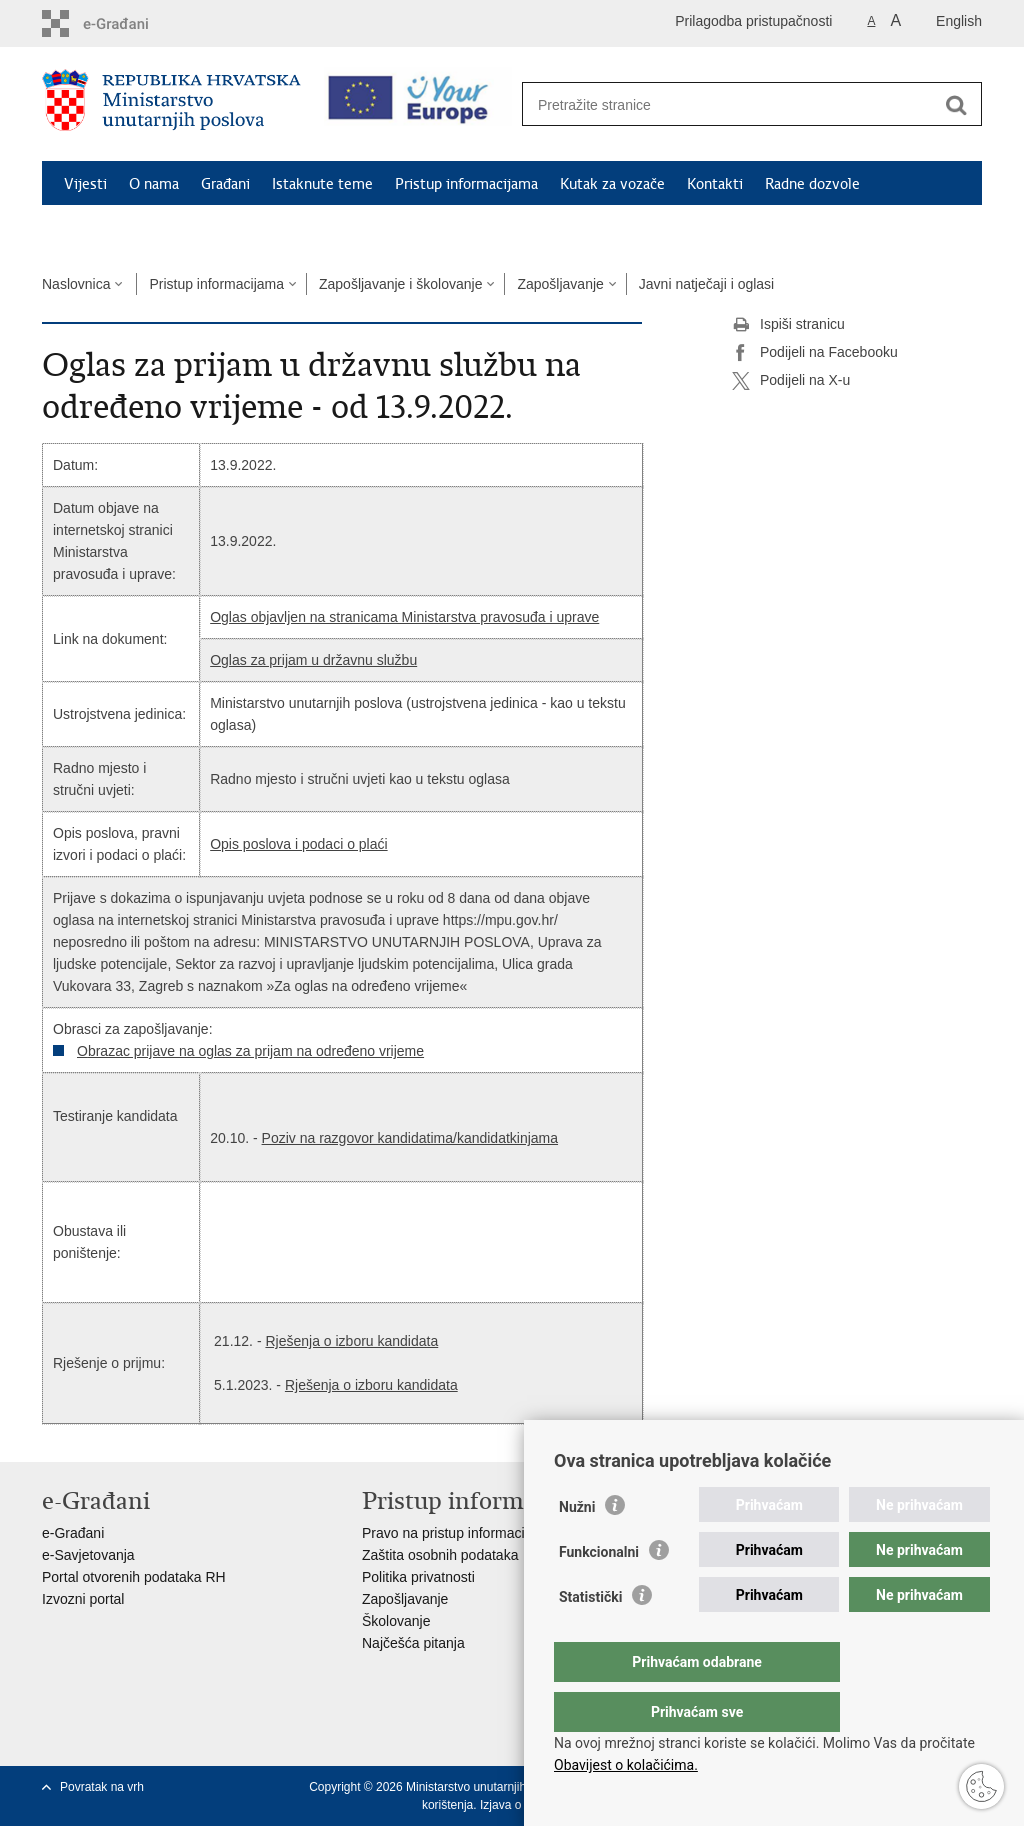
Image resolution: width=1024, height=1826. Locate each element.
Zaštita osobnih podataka (440, 1555)
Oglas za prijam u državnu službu (313, 660)
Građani (225, 184)
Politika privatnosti (418, 1577)
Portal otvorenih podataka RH (134, 1577)
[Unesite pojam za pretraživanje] (730, 104)
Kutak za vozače (612, 184)
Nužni (577, 1547)
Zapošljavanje (560, 284)
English (959, 21)
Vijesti (85, 184)
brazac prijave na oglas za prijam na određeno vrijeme (256, 1051)
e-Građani (73, 1533)
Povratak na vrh (102, 1787)
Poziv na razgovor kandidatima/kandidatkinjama (410, 1138)
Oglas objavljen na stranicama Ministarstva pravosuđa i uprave (404, 617)
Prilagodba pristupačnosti (753, 21)
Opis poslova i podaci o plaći (298, 844)
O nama (154, 184)
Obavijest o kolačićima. (626, 1765)
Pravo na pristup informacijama (458, 1533)
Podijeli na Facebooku (815, 353)
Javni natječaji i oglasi (706, 284)
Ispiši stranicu (788, 325)
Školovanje (396, 1621)
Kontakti (715, 184)
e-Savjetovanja (88, 1555)
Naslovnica (76, 284)
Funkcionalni (599, 1592)
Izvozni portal (83, 1599)
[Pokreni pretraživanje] (956, 105)
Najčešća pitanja (413, 1643)
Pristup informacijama (466, 184)
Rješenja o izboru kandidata (351, 1341)
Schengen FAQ (112, 230)
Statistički (590, 1637)
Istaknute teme (322, 184)
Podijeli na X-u (791, 381)
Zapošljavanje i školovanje (400, 284)
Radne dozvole (812, 184)
